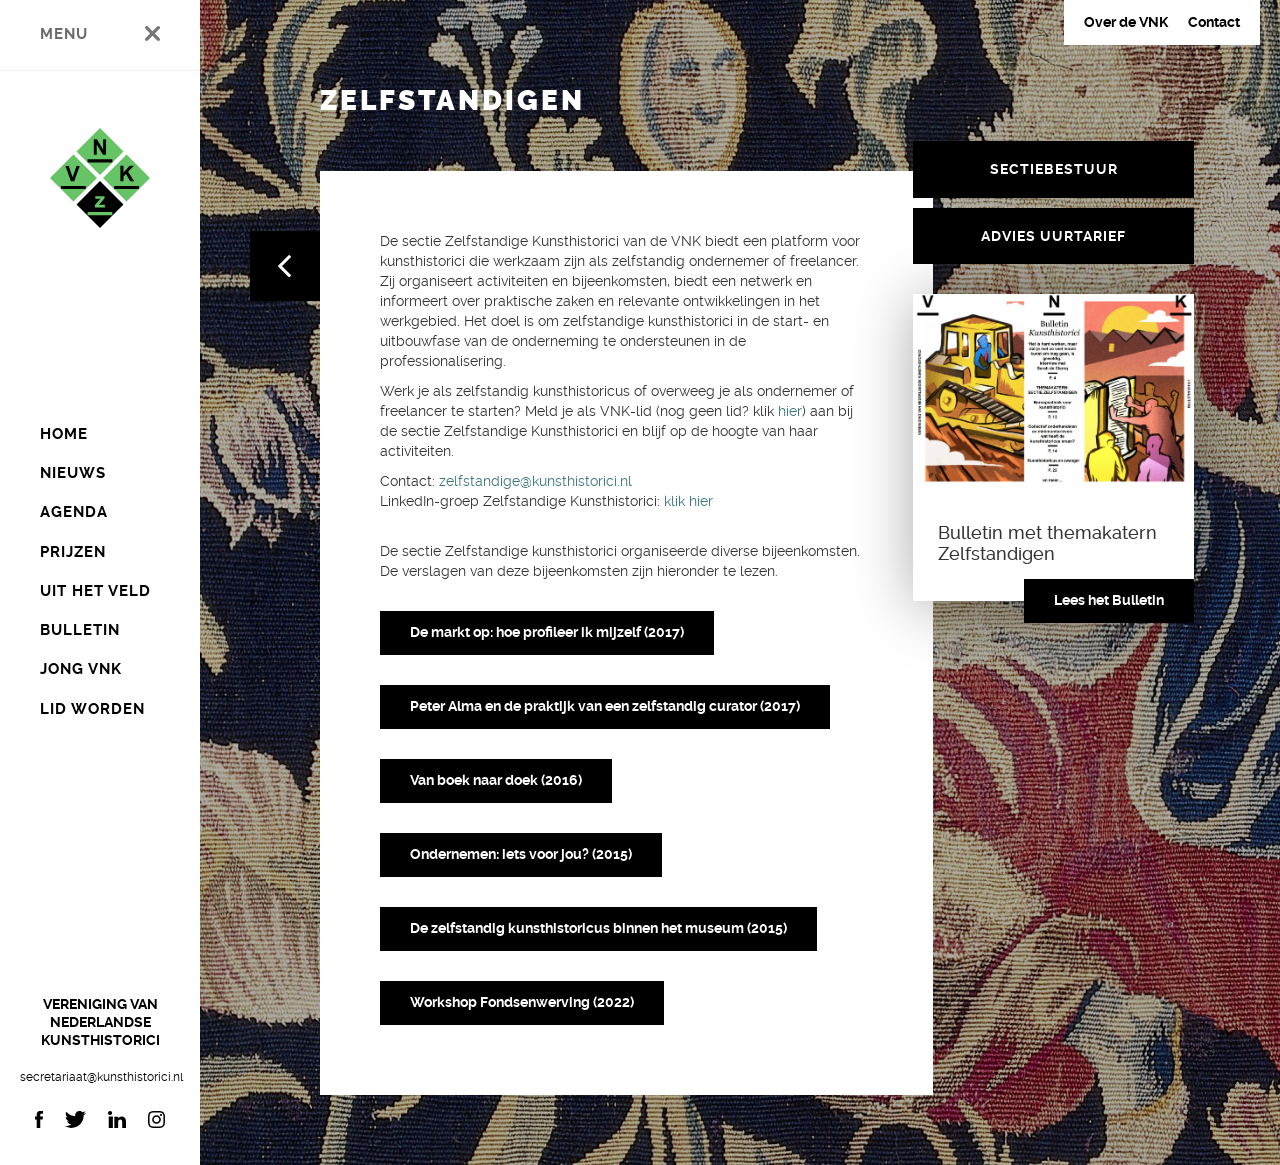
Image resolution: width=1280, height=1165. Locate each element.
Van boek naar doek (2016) (496, 780)
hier (790, 411)
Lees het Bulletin (1109, 600)
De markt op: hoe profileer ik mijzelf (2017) (547, 632)
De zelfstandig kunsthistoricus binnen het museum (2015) (598, 928)
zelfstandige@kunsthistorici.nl (535, 481)
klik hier (686, 501)
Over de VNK (1126, 22)
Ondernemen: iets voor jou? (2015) (521, 854)
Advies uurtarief (1053, 236)
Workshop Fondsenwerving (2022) (522, 1002)
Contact (1214, 22)
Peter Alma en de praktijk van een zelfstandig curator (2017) (605, 706)
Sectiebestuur (1054, 169)
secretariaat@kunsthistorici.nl (100, 1077)
